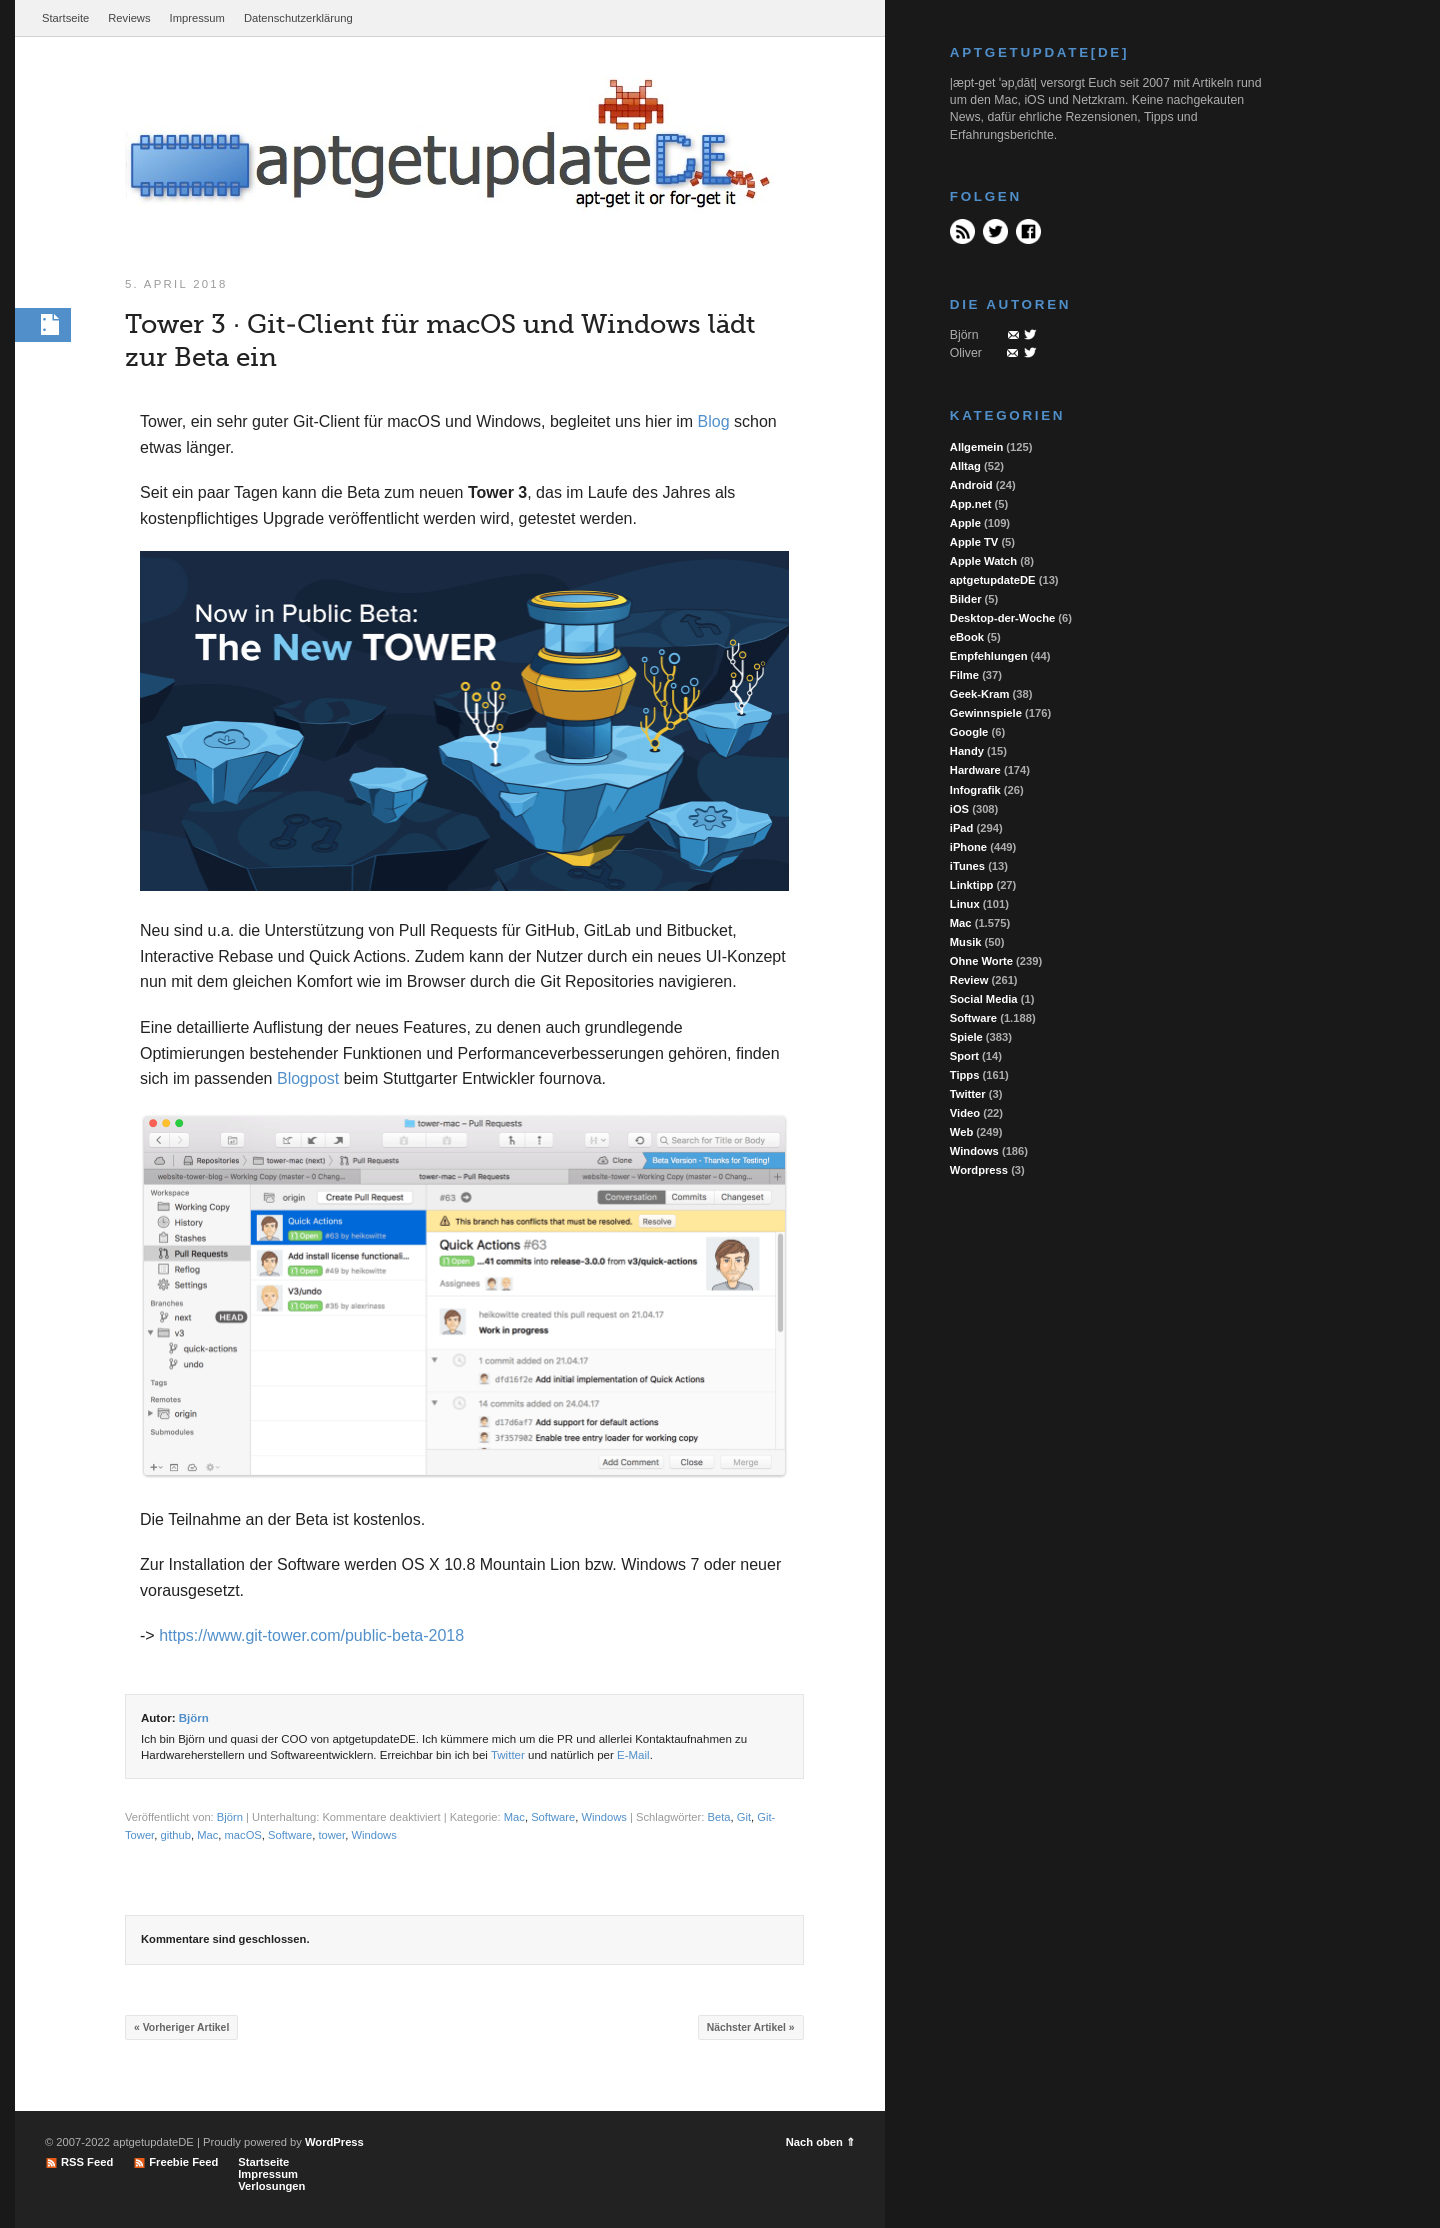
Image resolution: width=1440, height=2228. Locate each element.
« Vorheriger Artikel (181, 2028)
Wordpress (979, 1170)
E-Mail (633, 1756)
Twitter (508, 1756)
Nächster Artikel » (751, 2028)
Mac (514, 1819)
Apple (965, 523)
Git (744, 1819)
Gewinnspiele (986, 713)
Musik (966, 942)
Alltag (965, 466)
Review (969, 980)
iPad (962, 828)
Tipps (965, 1075)
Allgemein (976, 447)
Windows (604, 1819)
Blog (714, 422)
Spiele (966, 1037)
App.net (971, 504)
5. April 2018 (175, 284)
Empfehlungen (989, 656)
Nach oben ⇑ (820, 2142)
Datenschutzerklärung (298, 18)
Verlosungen (271, 2186)
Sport (964, 1056)
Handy (967, 751)
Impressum (197, 18)
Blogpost (308, 1079)
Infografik (975, 790)
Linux (965, 904)
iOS (959, 809)
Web (961, 1132)
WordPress (334, 2142)
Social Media (984, 999)
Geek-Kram (980, 694)
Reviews (129, 18)
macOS (243, 1836)
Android (971, 485)
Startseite (65, 18)
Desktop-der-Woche (1002, 618)
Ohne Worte (981, 961)
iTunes (967, 866)
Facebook (1028, 231)
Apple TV (974, 542)
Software (553, 1819)
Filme (964, 675)
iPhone (968, 847)
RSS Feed (962, 231)
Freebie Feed (183, 2162)
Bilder (966, 599)
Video (965, 1113)
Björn (194, 1719)
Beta (719, 1819)
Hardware (975, 770)
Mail (1013, 335)
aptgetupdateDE (993, 580)
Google (969, 732)
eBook (967, 637)
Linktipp (972, 885)
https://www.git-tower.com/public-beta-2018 (311, 1637)
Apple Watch (983, 561)
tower (331, 1836)
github (175, 1836)
